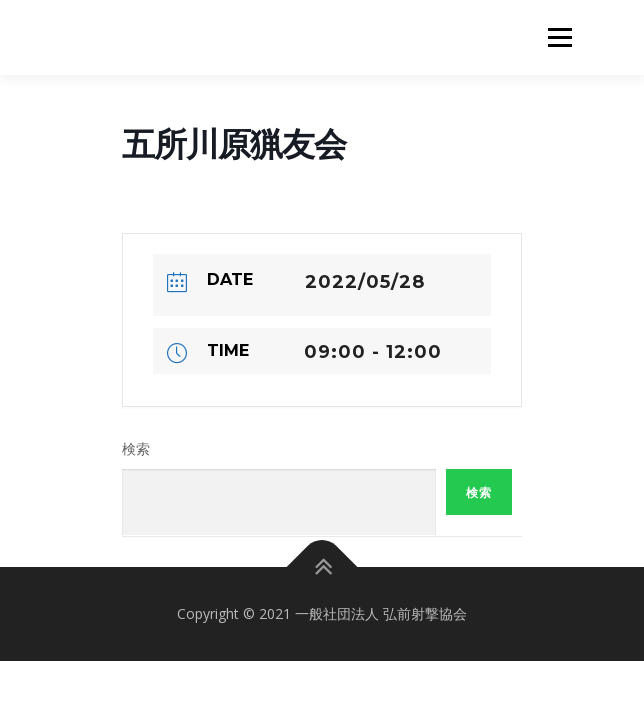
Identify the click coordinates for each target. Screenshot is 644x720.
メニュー (559, 37)
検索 (136, 449)
